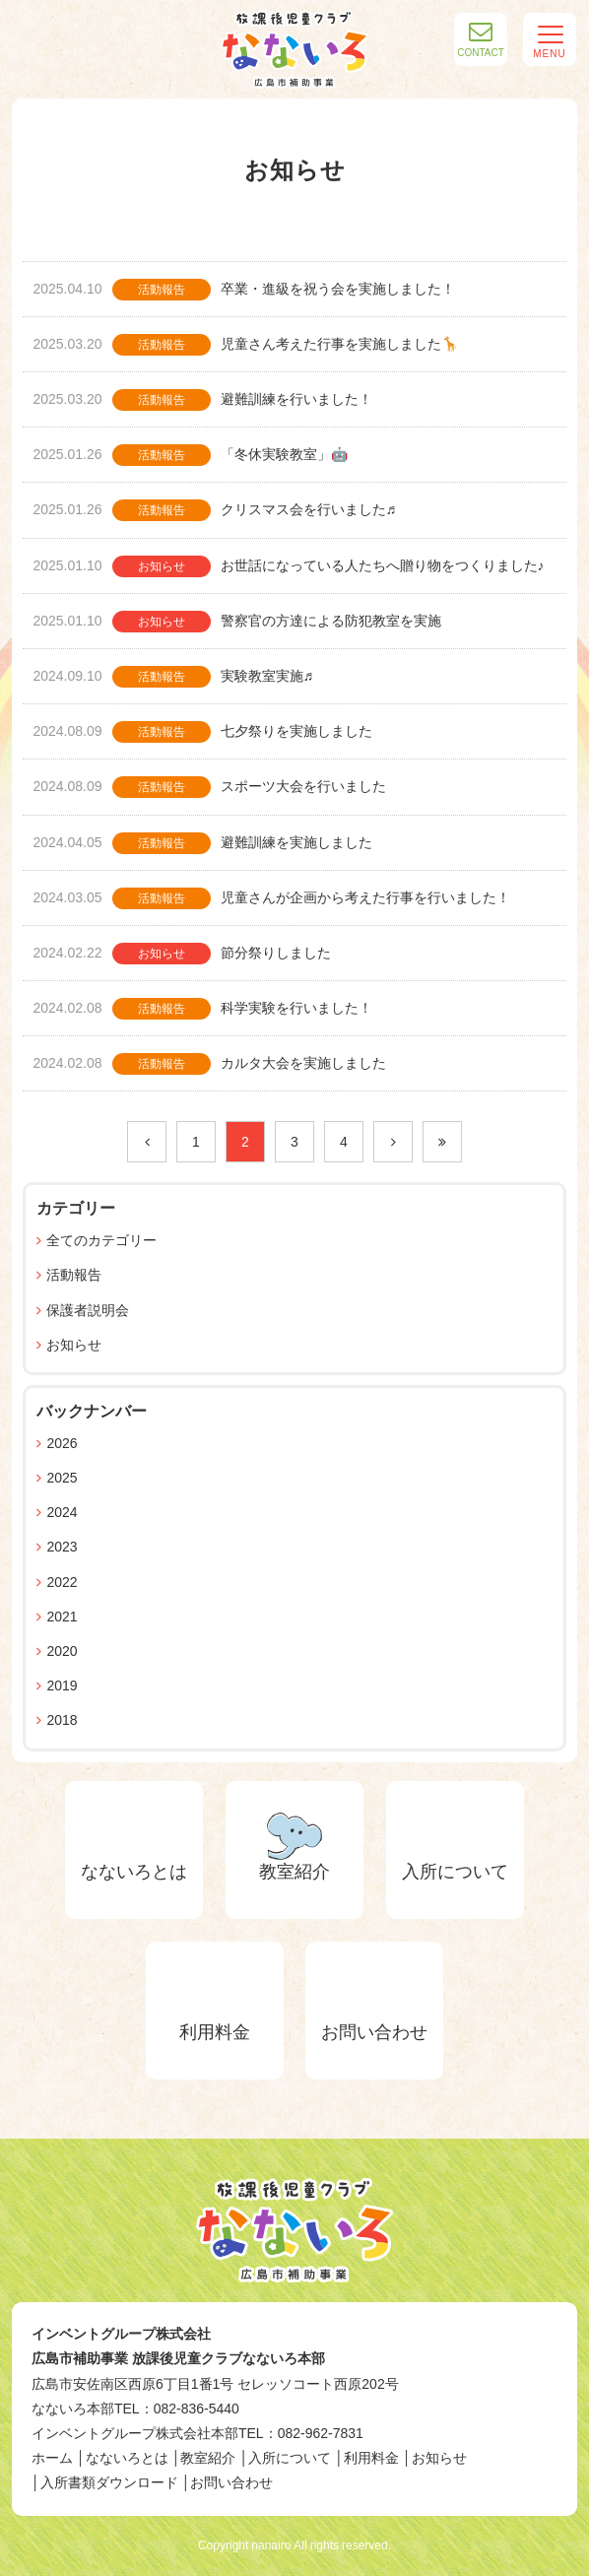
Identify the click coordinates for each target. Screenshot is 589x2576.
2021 (61, 1616)
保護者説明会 (87, 1310)
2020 (61, 1651)
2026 (61, 1443)
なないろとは (127, 2458)
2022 (61, 1582)
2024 (61, 1512)
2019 (61, 1685)
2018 (61, 1720)
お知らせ (73, 1345)
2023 (61, 1546)
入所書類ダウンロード (109, 2482)
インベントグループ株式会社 (121, 2334)
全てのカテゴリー (101, 1240)
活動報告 (73, 1275)
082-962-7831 (320, 2433)
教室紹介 (207, 2458)
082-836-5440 (196, 2408)
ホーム (52, 2458)
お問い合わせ (231, 2482)
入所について (289, 2458)
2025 (61, 1478)
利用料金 (371, 2458)
